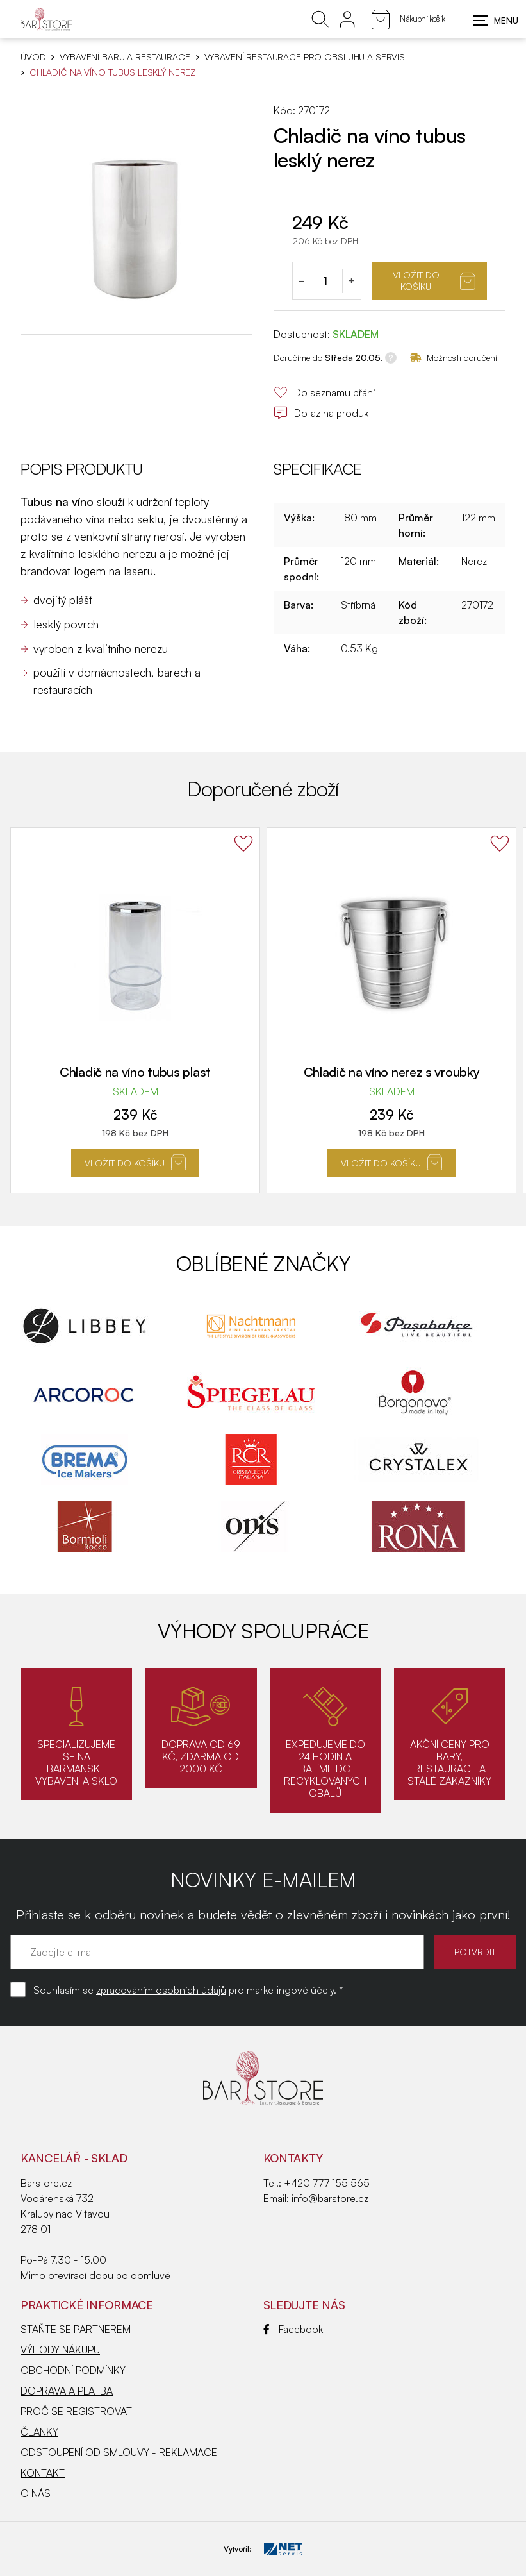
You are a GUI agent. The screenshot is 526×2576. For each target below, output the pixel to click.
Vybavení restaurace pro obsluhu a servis (304, 57)
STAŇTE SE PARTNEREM (76, 2329)
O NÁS (36, 2493)
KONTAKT (43, 2472)
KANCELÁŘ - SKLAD (74, 2158)
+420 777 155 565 (327, 2182)
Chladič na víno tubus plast (135, 1072)
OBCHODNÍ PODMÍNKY (73, 2370)
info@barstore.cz (330, 2198)
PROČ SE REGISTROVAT (76, 2411)
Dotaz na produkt (323, 413)
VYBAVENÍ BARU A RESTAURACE (125, 57)
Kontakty (293, 2158)
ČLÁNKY (39, 2431)
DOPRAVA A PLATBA (67, 2390)
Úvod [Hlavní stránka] (33, 57)
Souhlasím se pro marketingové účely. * (188, 1989)
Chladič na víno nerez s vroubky (392, 1072)
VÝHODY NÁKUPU (60, 2349)
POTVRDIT (475, 1951)
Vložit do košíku (434, 280)
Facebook (293, 2329)
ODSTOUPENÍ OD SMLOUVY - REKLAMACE (119, 2452)
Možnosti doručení (453, 357)
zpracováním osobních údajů (161, 1989)
